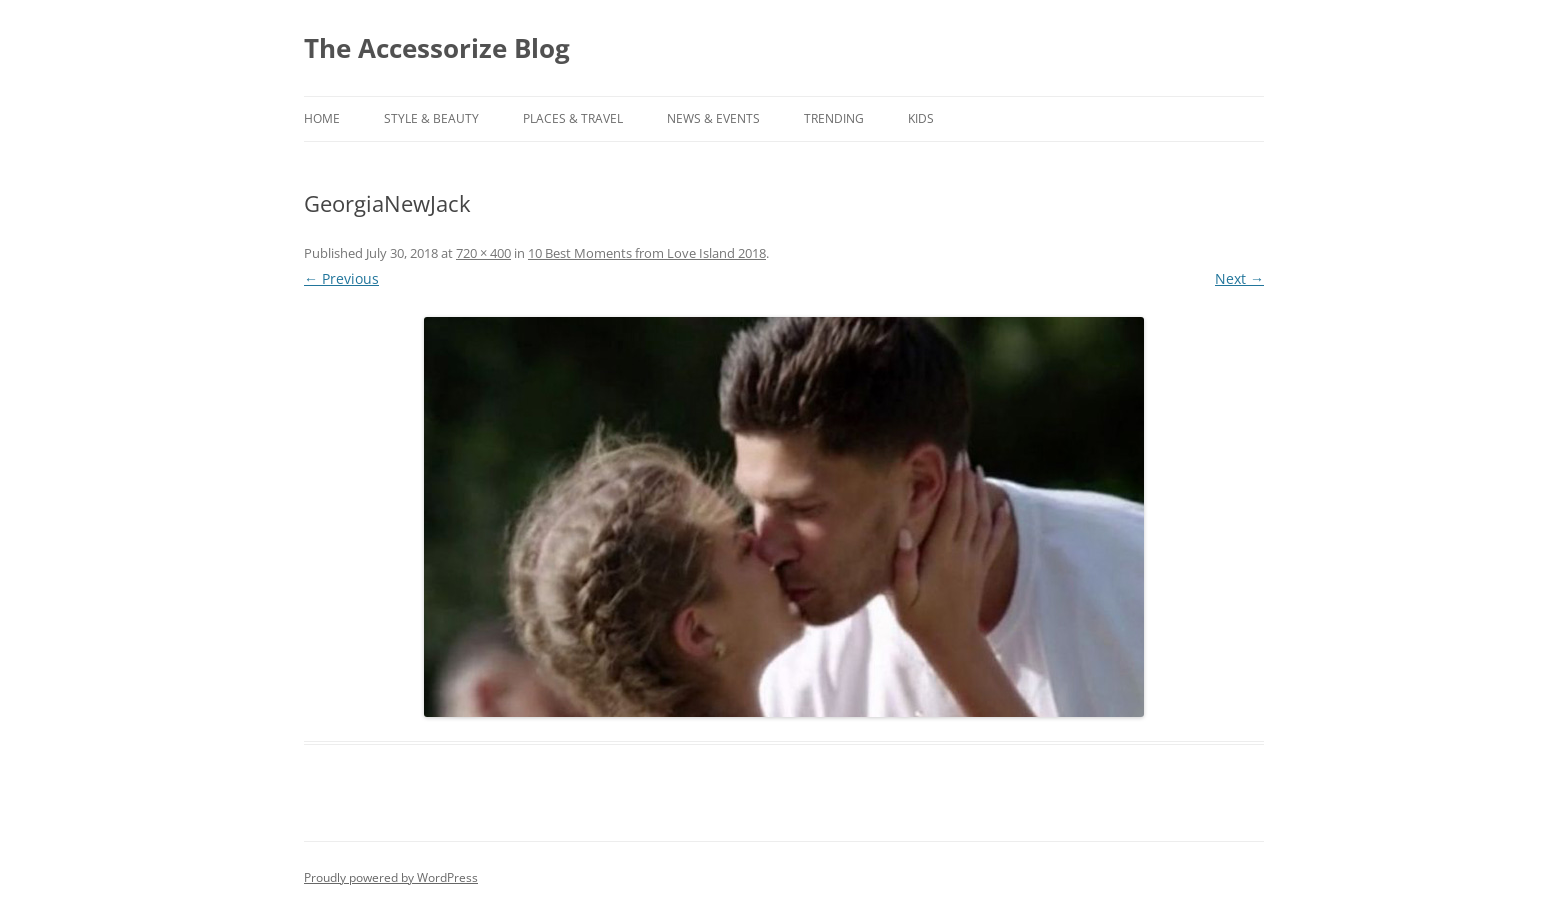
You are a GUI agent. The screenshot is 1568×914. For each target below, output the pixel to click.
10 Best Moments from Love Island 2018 (647, 253)
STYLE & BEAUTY (431, 118)
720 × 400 (483, 253)
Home (322, 118)
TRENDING (834, 118)
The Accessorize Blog (437, 48)
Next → (1239, 278)
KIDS (921, 118)
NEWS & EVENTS (713, 118)
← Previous (341, 278)
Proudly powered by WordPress (391, 877)
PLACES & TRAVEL (573, 118)
